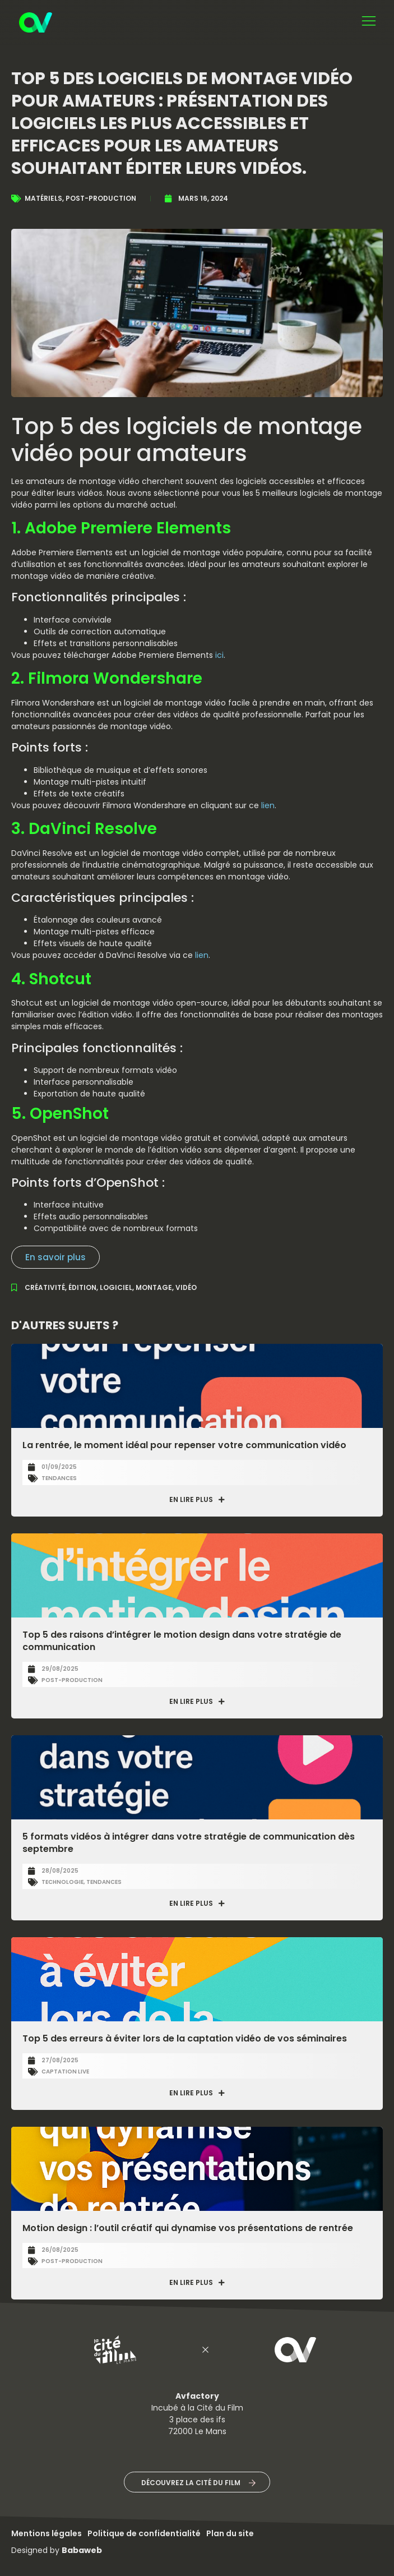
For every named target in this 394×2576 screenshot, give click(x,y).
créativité (45, 1287)
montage (154, 1287)
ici (219, 655)
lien (268, 805)
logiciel (116, 1287)
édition (82, 1287)
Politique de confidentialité (144, 2533)
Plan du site (230, 2533)
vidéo (186, 1287)
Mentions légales (46, 2533)
